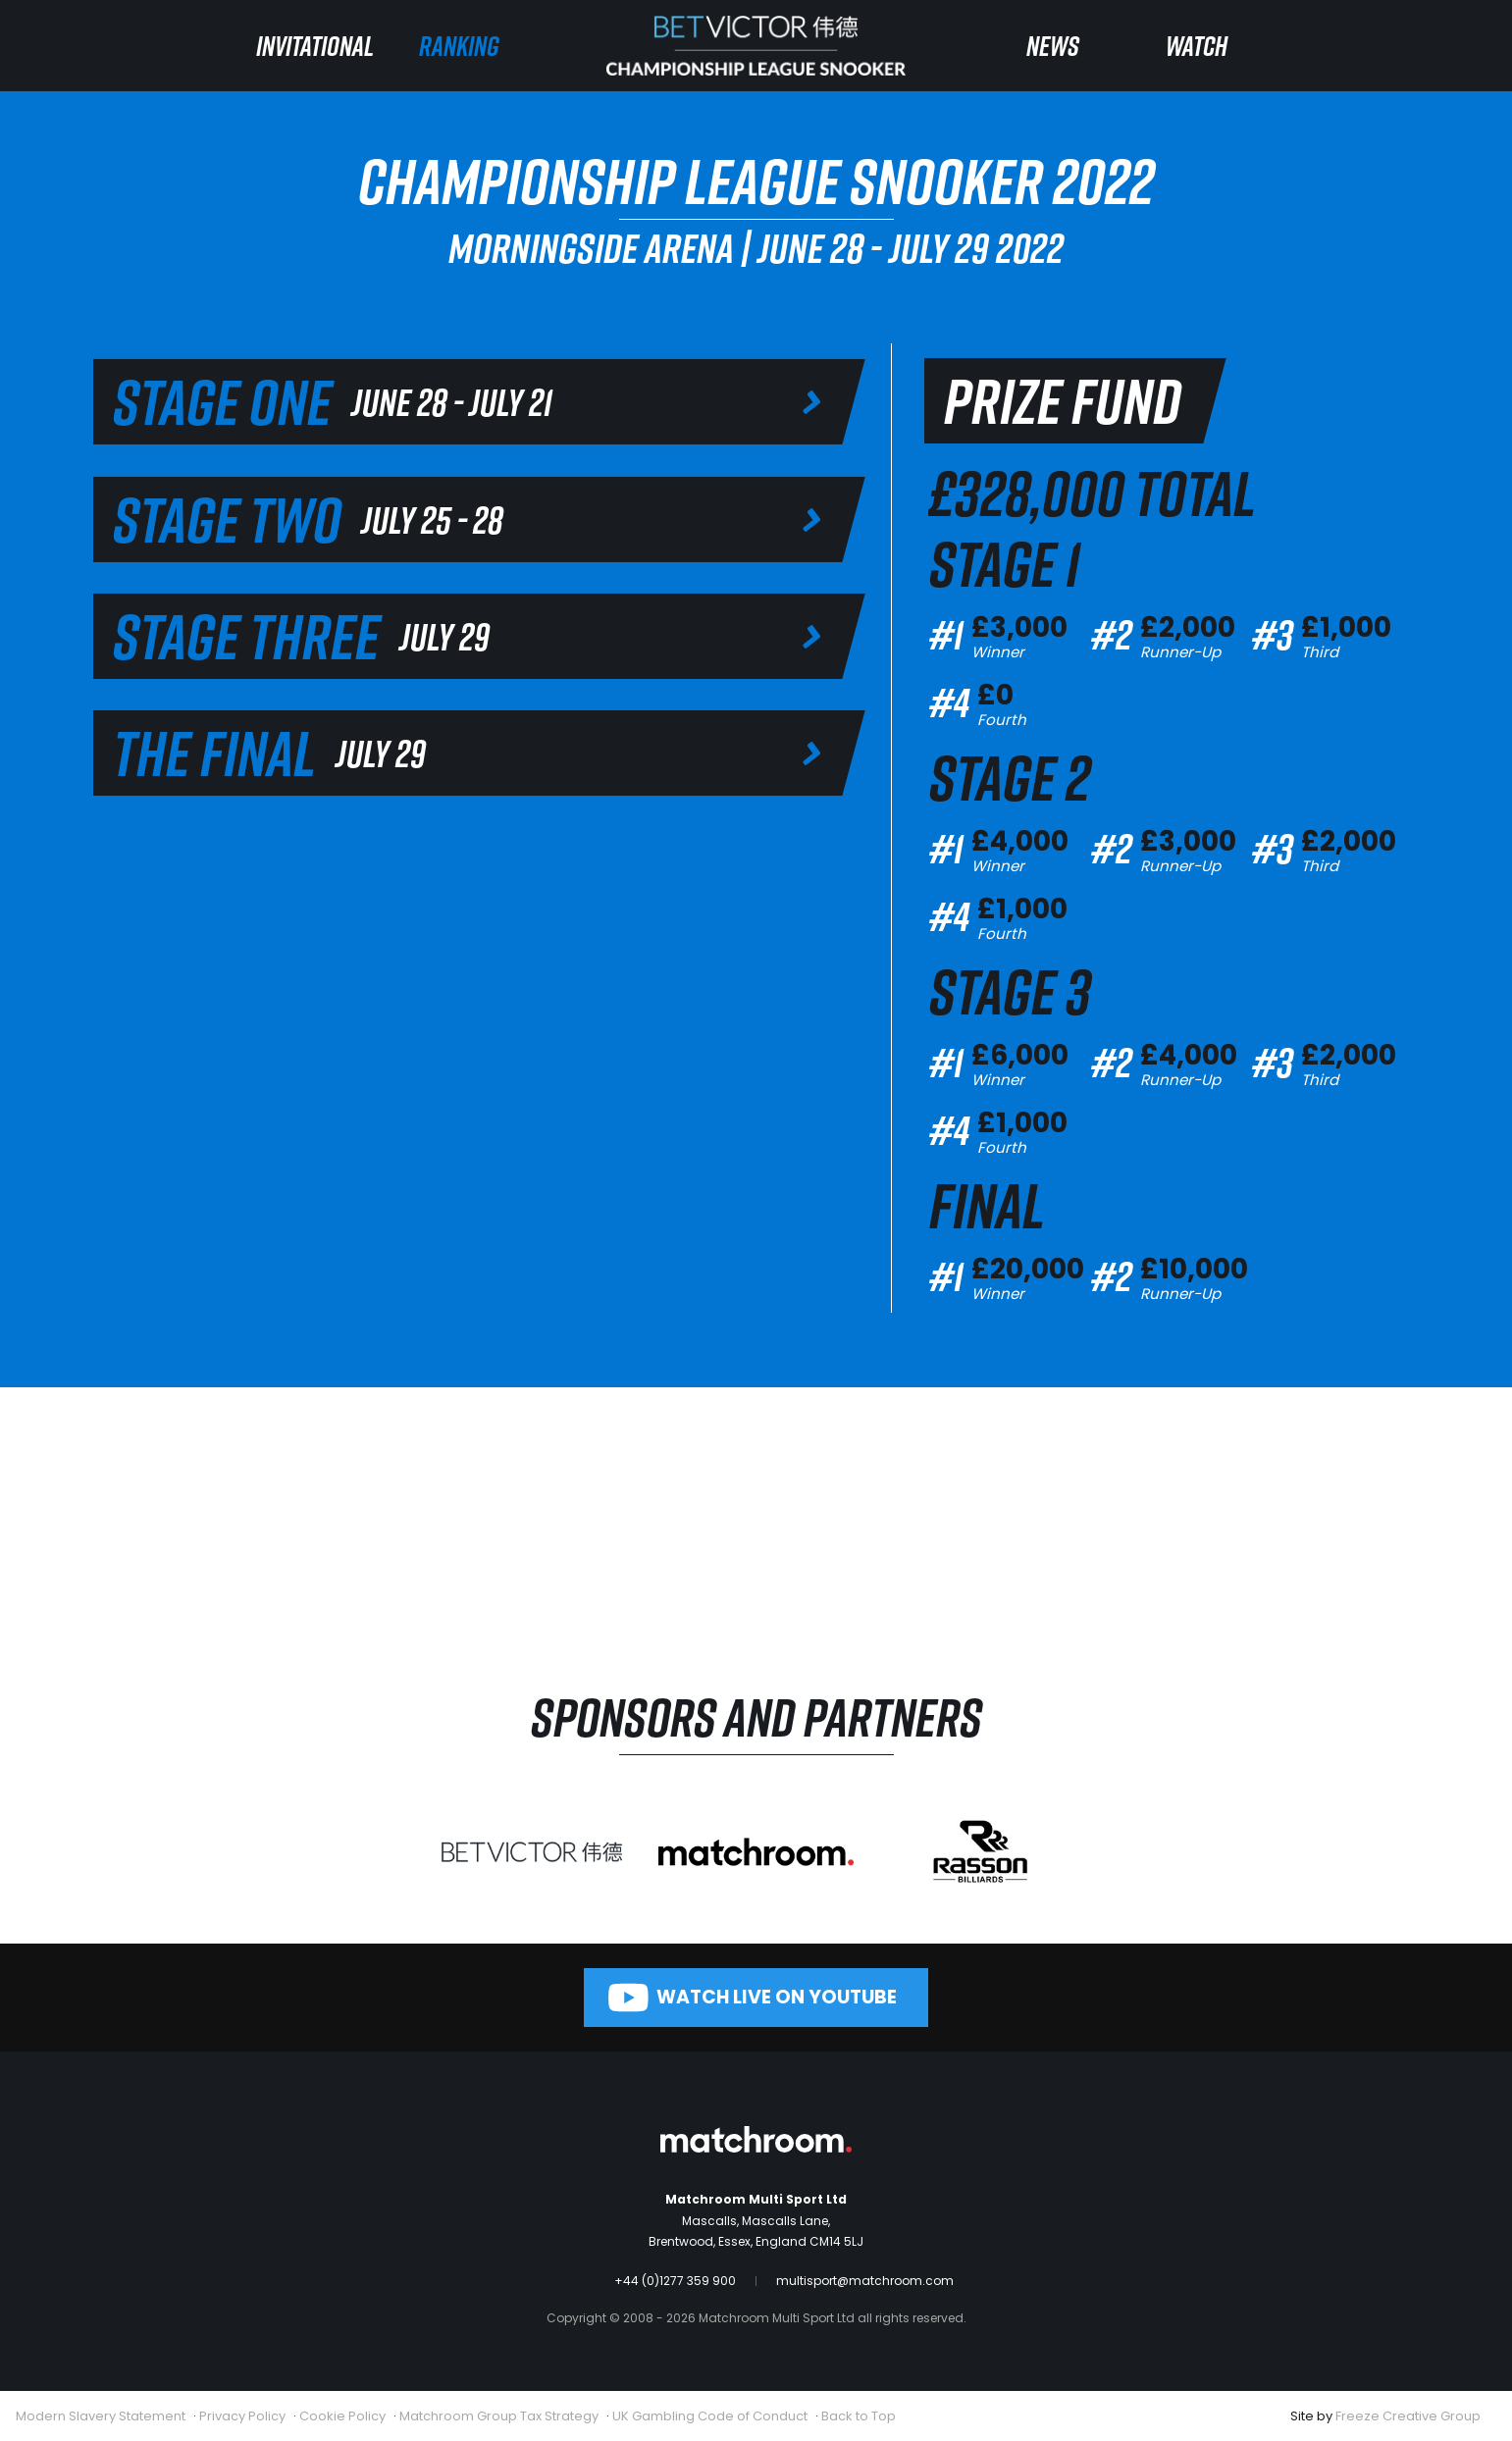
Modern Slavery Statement (100, 2416)
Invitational (315, 45)
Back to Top (858, 2416)
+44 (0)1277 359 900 (675, 2280)
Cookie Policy (342, 2416)
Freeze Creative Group (1408, 2416)
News (1052, 45)
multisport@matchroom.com (865, 2280)
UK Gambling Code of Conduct (710, 2416)
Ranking (459, 45)
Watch (1196, 45)
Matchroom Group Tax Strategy (499, 2416)
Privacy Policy (242, 2416)
